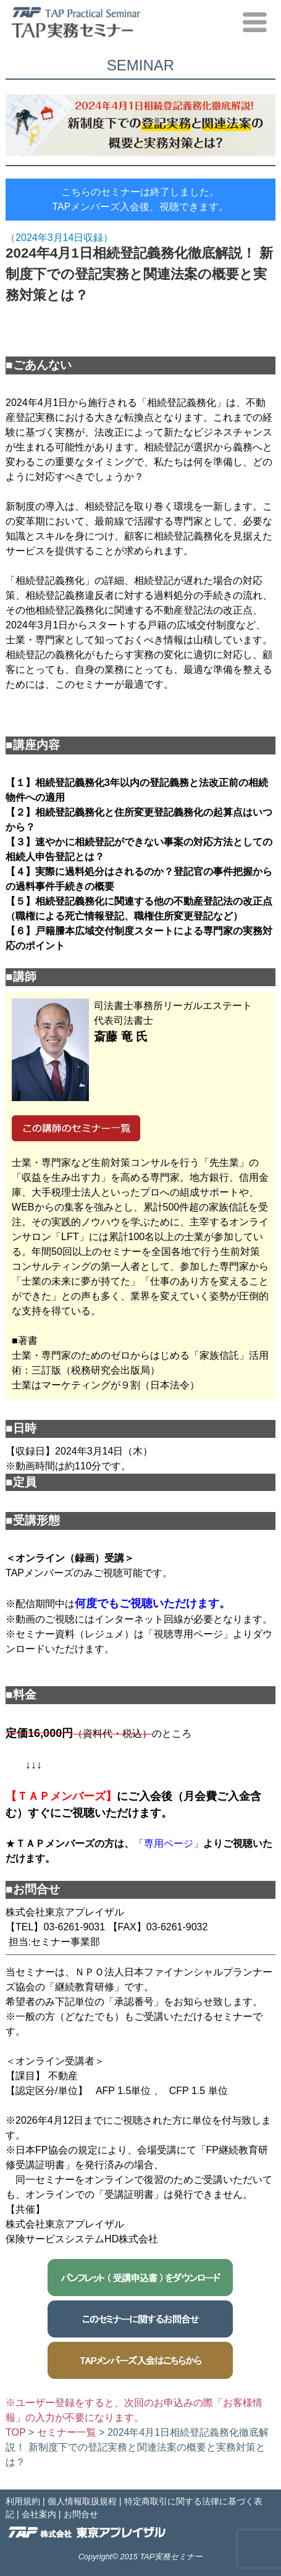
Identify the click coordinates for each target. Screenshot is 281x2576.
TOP (15, 2432)
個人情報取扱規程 (82, 2501)
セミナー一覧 (66, 2432)
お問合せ (81, 2514)
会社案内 (39, 2514)
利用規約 (23, 2501)
